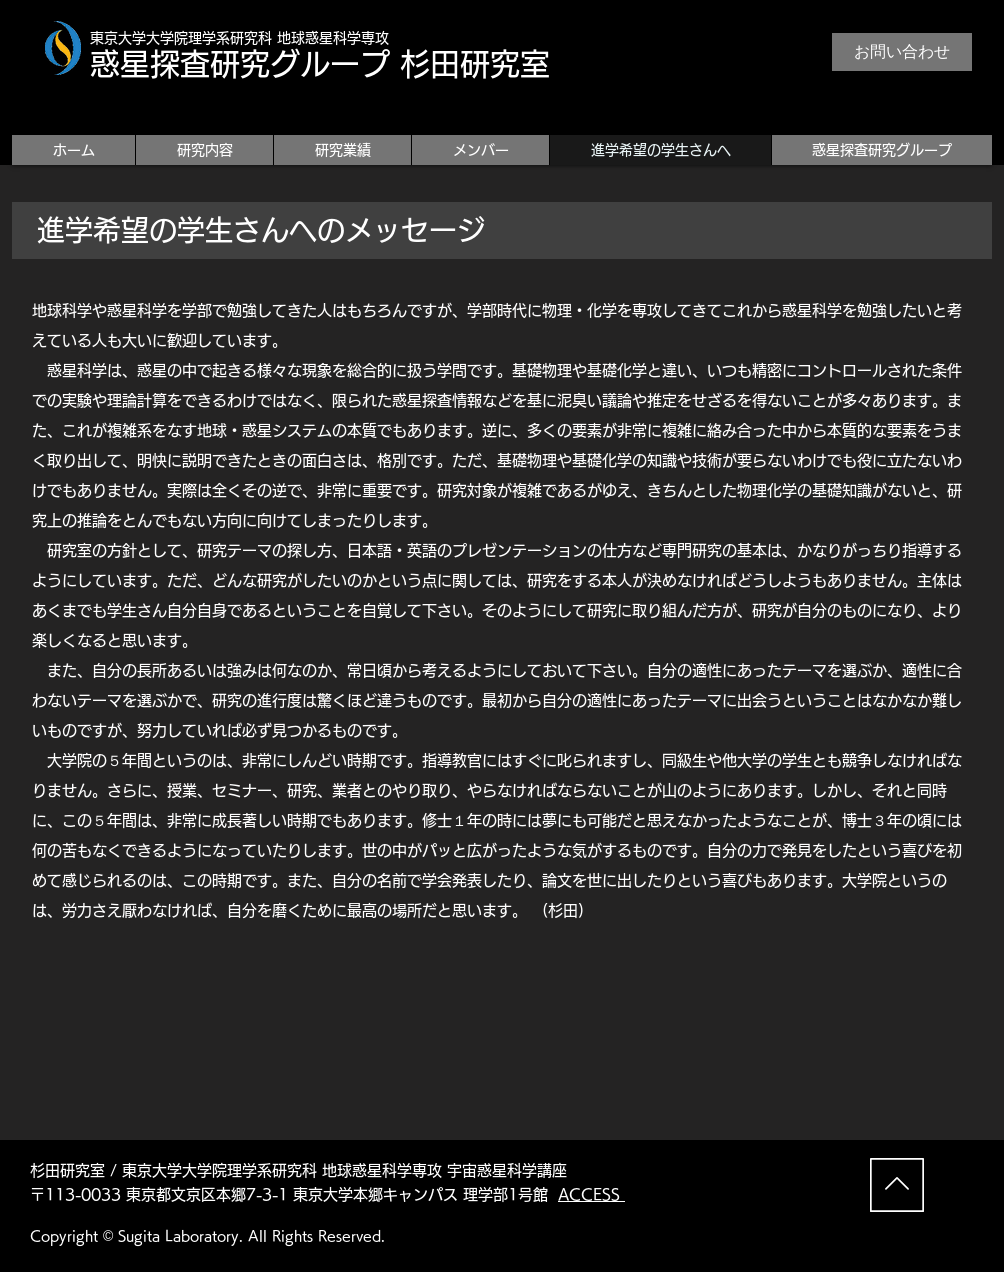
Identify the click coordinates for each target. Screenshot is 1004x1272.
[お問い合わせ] (902, 52)
